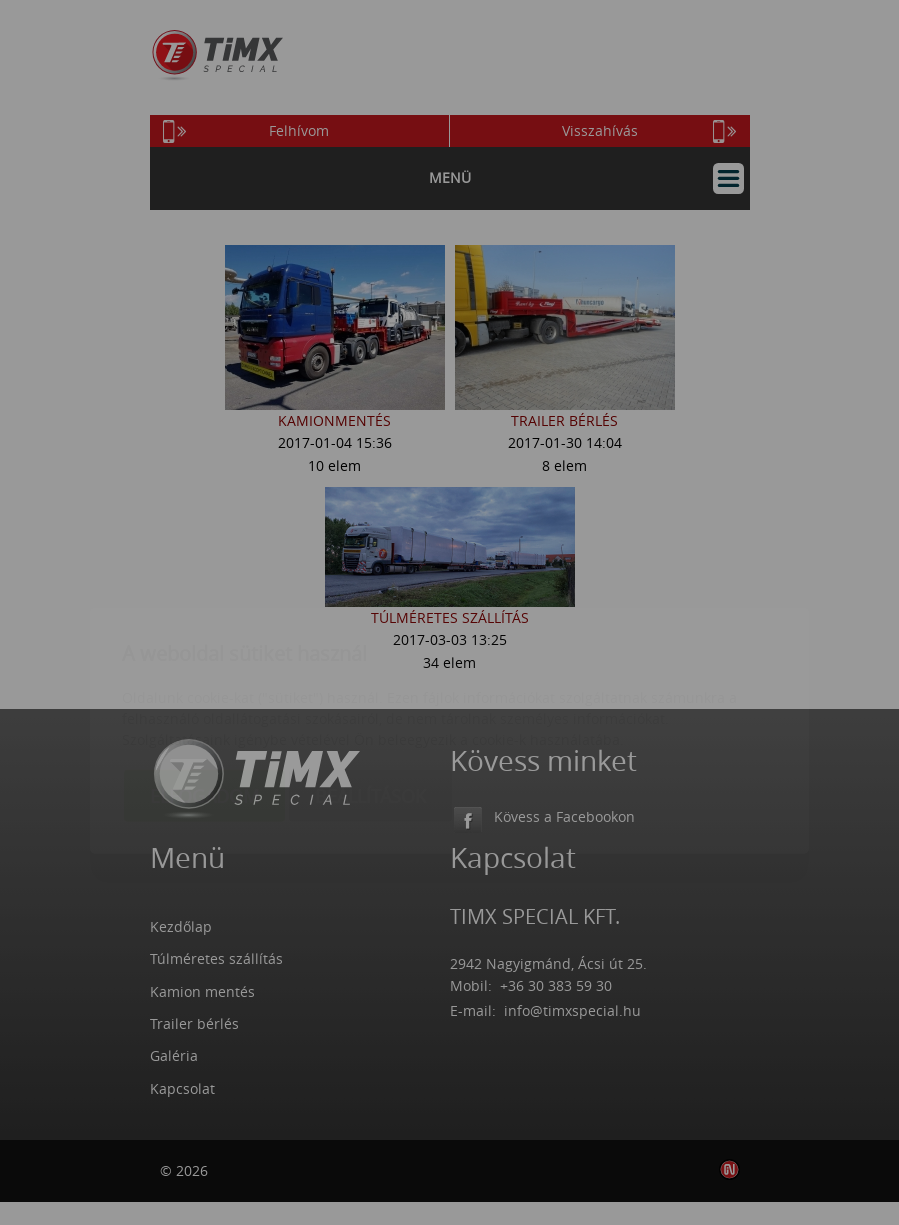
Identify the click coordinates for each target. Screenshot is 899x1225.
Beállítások (370, 679)
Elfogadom (204, 679)
